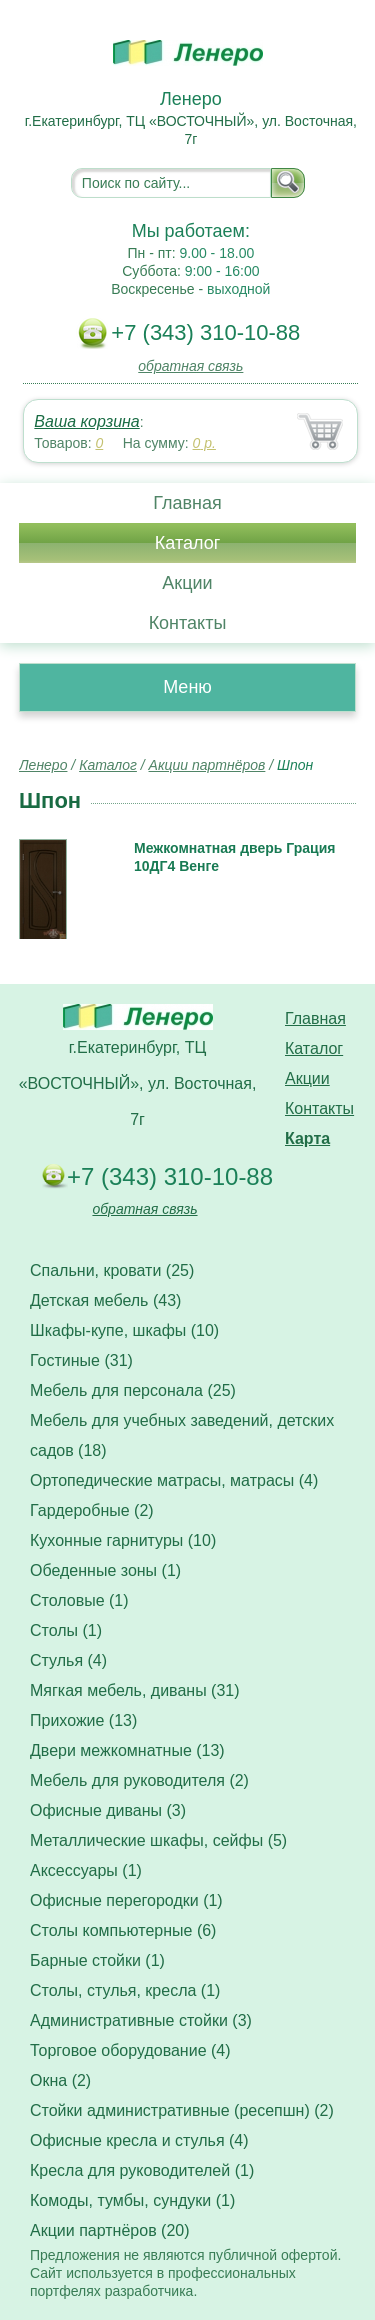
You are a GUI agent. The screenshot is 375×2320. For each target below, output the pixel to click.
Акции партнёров (207, 765)
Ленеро (43, 765)
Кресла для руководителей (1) (142, 2170)
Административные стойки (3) (141, 2020)
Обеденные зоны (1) (105, 1570)
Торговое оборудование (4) (130, 2050)
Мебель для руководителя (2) (139, 1780)
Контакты (188, 623)
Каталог (187, 543)
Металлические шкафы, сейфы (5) (158, 1840)
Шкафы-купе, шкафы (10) (124, 1330)
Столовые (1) (79, 1600)
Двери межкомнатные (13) (127, 1750)
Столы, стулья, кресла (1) (125, 1990)
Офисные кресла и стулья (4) (139, 2140)
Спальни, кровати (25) (112, 1270)
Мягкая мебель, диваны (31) (135, 1690)
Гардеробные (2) (92, 1510)
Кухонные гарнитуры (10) (123, 1540)
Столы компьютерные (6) (123, 1930)
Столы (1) (66, 1630)
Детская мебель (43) (105, 1300)
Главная (187, 503)
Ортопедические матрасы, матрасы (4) (174, 1480)
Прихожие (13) (83, 1720)
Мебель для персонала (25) (133, 1390)
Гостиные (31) (81, 1360)
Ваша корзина (86, 421)
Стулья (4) (68, 1660)
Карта (307, 1138)
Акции (187, 583)
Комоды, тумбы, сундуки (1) (132, 2200)
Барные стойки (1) (97, 1960)
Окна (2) (60, 2080)
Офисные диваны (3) (108, 1810)
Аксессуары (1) (86, 1870)
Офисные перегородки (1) (126, 1900)
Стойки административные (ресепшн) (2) (182, 2110)
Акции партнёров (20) (110, 2230)
